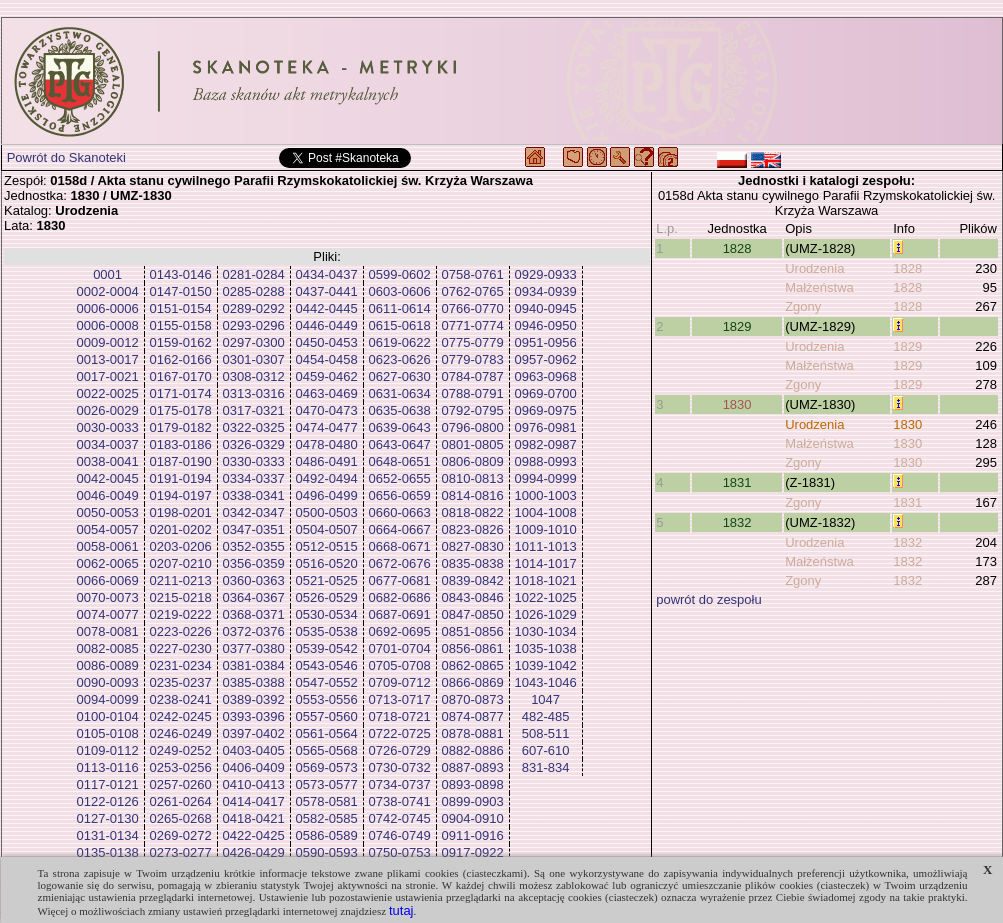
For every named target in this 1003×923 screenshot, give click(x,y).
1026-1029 (546, 614)
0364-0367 (254, 597)
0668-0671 (400, 546)
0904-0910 (473, 818)
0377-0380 (254, 648)
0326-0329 (254, 444)
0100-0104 (108, 716)
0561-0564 (327, 733)
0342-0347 (254, 512)
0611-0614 (400, 308)
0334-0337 (254, 478)
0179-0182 (181, 427)
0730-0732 (400, 767)
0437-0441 (327, 291)
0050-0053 (108, 512)
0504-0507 (327, 529)
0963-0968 (546, 376)
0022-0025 (108, 393)
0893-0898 (473, 784)
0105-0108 (108, 733)
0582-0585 (327, 818)
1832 (737, 522)
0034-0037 (108, 444)
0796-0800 (473, 427)
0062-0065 (108, 563)
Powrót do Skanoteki (66, 157)
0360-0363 (254, 580)
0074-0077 (108, 614)
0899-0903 (473, 801)
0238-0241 (181, 699)
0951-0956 (546, 342)
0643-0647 (400, 444)
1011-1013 (546, 546)
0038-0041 (108, 461)
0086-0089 (108, 665)
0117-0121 (108, 784)
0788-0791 (473, 393)
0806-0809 (473, 461)
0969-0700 (546, 393)
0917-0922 (473, 852)
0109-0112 (108, 750)
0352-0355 (254, 546)
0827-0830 (473, 546)
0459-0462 (327, 376)
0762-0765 (473, 291)
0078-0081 (108, 631)
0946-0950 (546, 325)
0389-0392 (254, 699)
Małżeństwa (819, 287)
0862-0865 (473, 665)
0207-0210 (181, 563)
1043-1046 (546, 682)
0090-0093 (108, 682)
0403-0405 (254, 750)
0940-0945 (546, 308)
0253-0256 (181, 767)
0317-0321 (254, 410)
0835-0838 (473, 563)
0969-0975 (546, 410)
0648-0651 (400, 461)
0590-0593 (327, 852)
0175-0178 (181, 410)
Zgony (803, 306)
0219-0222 (181, 614)
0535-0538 (327, 631)
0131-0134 (108, 835)
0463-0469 (327, 393)
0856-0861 (473, 648)
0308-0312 (254, 376)
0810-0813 (473, 478)
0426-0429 (254, 852)
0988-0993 (546, 461)
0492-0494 (327, 478)
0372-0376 (254, 631)
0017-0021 (108, 376)
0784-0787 (473, 376)
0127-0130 (108, 818)
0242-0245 (181, 716)
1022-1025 (546, 597)
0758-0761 (473, 274)
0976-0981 (546, 427)
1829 (737, 326)
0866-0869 (473, 682)
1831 (737, 482)
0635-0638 (400, 410)
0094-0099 (108, 699)
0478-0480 (327, 444)
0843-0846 (473, 597)
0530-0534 (327, 614)
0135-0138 (108, 852)
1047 (545, 699)
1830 (737, 404)
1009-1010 (546, 529)
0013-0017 (108, 359)
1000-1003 (546, 495)
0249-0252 (181, 750)
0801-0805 (473, 444)
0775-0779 (473, 342)
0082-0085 (108, 648)
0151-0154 (181, 308)
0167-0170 (181, 376)
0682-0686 (400, 597)
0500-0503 (327, 512)
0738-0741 (400, 801)
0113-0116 (108, 767)
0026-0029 (108, 410)
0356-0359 (254, 563)
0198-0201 (181, 512)
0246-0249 (181, 733)
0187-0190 (181, 461)
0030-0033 (108, 427)
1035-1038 (546, 648)
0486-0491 (327, 461)
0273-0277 (181, 852)
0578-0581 (327, 801)
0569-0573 (327, 767)
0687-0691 (400, 614)
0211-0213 (181, 580)
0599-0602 (400, 274)
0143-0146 (181, 274)
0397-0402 (254, 733)
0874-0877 (473, 716)
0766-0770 (473, 308)
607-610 (546, 750)
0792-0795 (473, 410)
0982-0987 (546, 444)
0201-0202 (181, 529)
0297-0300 (254, 342)
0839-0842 (473, 580)
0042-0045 (108, 478)
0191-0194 (181, 478)
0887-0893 (473, 767)
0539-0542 (327, 648)
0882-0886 (473, 750)
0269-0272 (181, 835)
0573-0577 (327, 784)
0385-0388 (254, 682)
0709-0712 (400, 682)
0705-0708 (400, 665)
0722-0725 (400, 733)
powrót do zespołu (709, 599)
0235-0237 (181, 682)
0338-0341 (254, 495)
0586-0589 (327, 835)
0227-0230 (181, 648)
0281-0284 (254, 274)
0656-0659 (400, 495)
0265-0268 (181, 818)
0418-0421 (254, 818)
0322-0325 (254, 427)
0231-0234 (181, 665)
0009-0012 (108, 342)
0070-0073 (108, 597)
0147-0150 (181, 291)
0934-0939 (546, 291)
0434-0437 (327, 274)
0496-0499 (327, 495)
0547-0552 (327, 682)
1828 (737, 248)
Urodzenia (814, 268)
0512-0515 (327, 546)
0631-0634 (400, 393)
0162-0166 (181, 359)
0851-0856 (473, 631)
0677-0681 (400, 580)
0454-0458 (327, 359)
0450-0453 (327, 342)
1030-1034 (546, 631)
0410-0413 (254, 784)
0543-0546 (327, 665)
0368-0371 (254, 614)
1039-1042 (546, 665)
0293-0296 (254, 325)
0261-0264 (181, 801)
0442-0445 (327, 308)
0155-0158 (181, 325)
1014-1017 (546, 563)
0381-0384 (254, 665)
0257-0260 (181, 784)
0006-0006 (108, 308)
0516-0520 (327, 563)
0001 (107, 274)
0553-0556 (327, 699)
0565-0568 (327, 750)
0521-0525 (327, 580)
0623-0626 (400, 359)
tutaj (401, 910)
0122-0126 (108, 801)
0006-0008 (108, 325)
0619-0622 (400, 342)
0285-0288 (254, 291)
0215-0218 (181, 597)
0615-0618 (400, 325)
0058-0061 (108, 546)
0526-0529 (327, 597)
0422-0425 (254, 835)
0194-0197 (181, 495)
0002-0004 (108, 291)
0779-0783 (473, 359)
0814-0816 (473, 495)
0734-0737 (400, 784)
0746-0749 (400, 835)
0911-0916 (473, 835)
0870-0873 (473, 699)
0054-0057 (108, 529)
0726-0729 (400, 750)
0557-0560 (327, 716)
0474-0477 (327, 427)
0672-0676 (400, 563)
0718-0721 (400, 716)
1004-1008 (546, 512)
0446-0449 (327, 325)
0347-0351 (254, 529)
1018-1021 (546, 580)
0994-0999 (546, 478)
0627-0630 (400, 376)
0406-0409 (254, 767)
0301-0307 (254, 359)
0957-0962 (546, 359)
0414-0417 (254, 801)
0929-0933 (546, 274)
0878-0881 (473, 733)
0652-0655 (400, 478)
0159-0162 (181, 342)
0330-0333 (254, 461)
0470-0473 (327, 410)
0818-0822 (473, 512)
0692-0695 (400, 631)
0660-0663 (400, 512)
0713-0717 (400, 699)
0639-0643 (400, 427)
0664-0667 (400, 529)
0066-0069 (108, 580)
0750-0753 (400, 852)
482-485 (546, 716)
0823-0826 (473, 529)
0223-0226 (181, 631)
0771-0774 (473, 325)
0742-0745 (400, 818)
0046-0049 (108, 495)
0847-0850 (473, 614)
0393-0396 (254, 716)
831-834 (546, 767)
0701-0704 (400, 648)
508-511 (546, 733)
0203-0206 (181, 546)
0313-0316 (254, 393)
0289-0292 (254, 308)
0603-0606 (400, 291)
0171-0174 (181, 393)
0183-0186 (181, 444)
